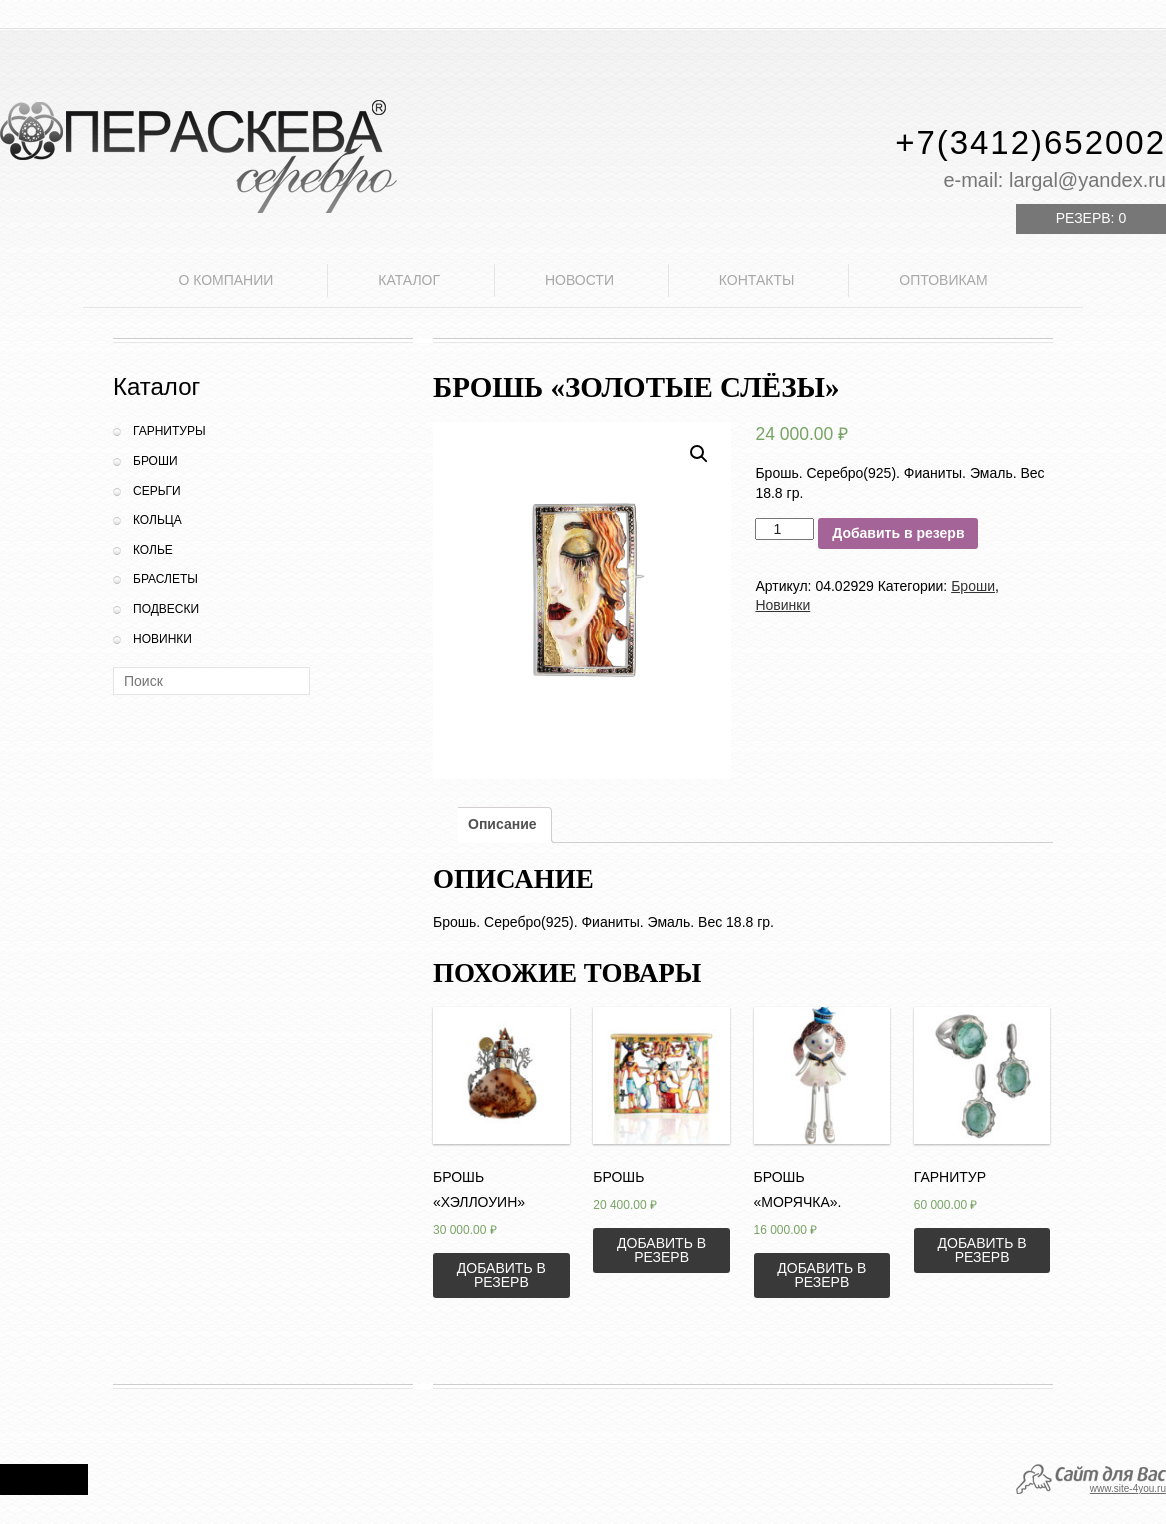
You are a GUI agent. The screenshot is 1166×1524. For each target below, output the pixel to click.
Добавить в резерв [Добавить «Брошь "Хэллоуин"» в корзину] (501, 1275)
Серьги (157, 491)
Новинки (162, 639)
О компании (225, 280)
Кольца (157, 520)
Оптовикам (943, 280)
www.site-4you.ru (1128, 1488)
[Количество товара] (784, 529)
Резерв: (1091, 218)
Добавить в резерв (898, 533)
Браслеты (165, 579)
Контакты (757, 280)
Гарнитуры (169, 431)
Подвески (166, 609)
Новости (579, 280)
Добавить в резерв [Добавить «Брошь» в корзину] (661, 1250)
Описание (502, 824)
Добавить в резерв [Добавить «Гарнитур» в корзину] (982, 1250)
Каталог (409, 280)
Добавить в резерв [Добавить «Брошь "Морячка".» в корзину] (821, 1275)
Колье (153, 550)
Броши (155, 461)
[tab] (502, 825)
